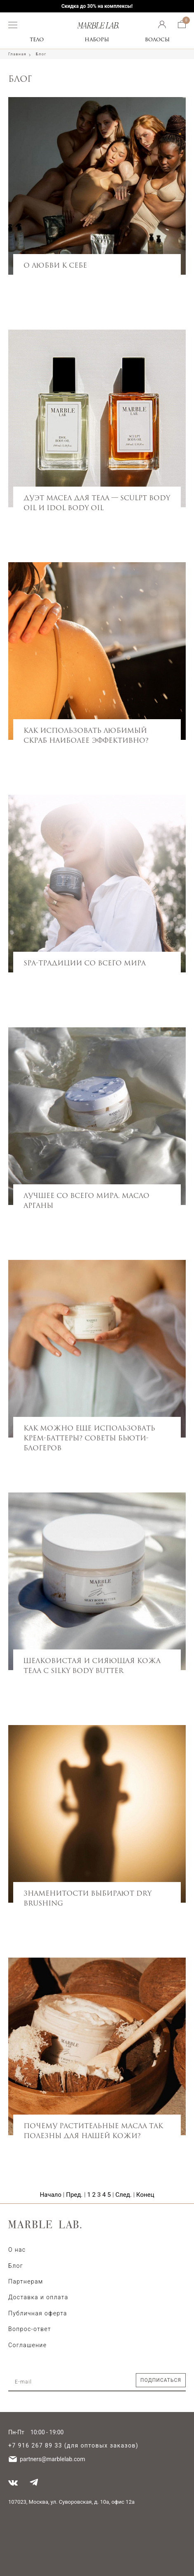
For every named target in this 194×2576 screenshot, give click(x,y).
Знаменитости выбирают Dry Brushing (87, 1898)
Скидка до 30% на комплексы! (97, 6)
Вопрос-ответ (29, 2329)
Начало (50, 2194)
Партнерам (25, 2281)
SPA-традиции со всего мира (85, 962)
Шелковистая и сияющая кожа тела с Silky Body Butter (92, 1665)
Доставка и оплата (38, 2297)
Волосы (157, 39)
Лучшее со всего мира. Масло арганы (86, 1200)
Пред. (74, 2194)
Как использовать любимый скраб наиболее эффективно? (86, 735)
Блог (15, 2265)
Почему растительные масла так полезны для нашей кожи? (93, 2130)
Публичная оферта (37, 2313)
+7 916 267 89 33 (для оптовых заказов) (73, 2445)
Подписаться (160, 2380)
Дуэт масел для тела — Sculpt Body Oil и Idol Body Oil (97, 502)
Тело (37, 39)
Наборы (97, 39)
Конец (145, 2194)
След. (124, 2194)
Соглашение (27, 2345)
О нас (17, 2249)
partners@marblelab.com (52, 2459)
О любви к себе (55, 265)
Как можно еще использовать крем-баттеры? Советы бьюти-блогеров (89, 1438)
